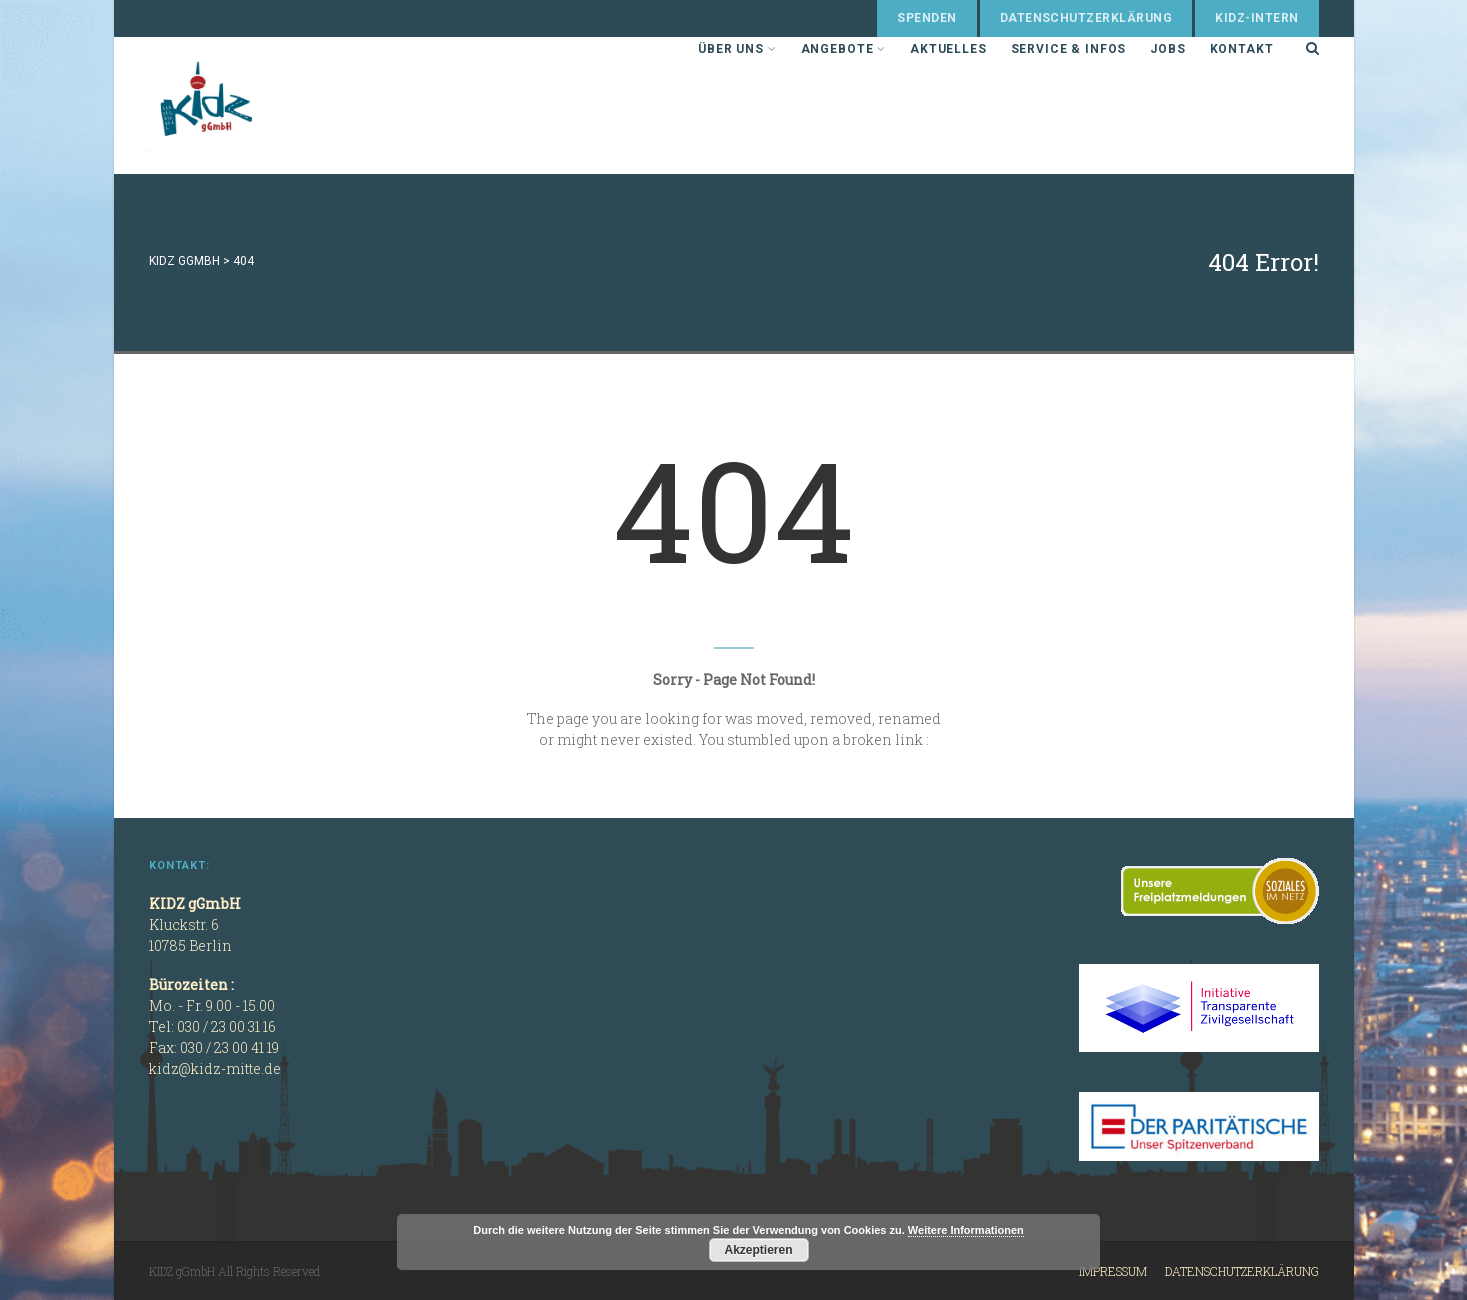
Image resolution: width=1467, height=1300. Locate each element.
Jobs (1167, 49)
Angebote (843, 49)
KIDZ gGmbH (299, 105)
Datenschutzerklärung (1086, 18)
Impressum (1113, 1271)
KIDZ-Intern (1256, 18)
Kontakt (1242, 49)
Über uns (737, 49)
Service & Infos (1069, 49)
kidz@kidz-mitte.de (215, 1068)
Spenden (926, 18)
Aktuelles (948, 49)
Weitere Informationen (966, 1230)
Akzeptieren (758, 1250)
